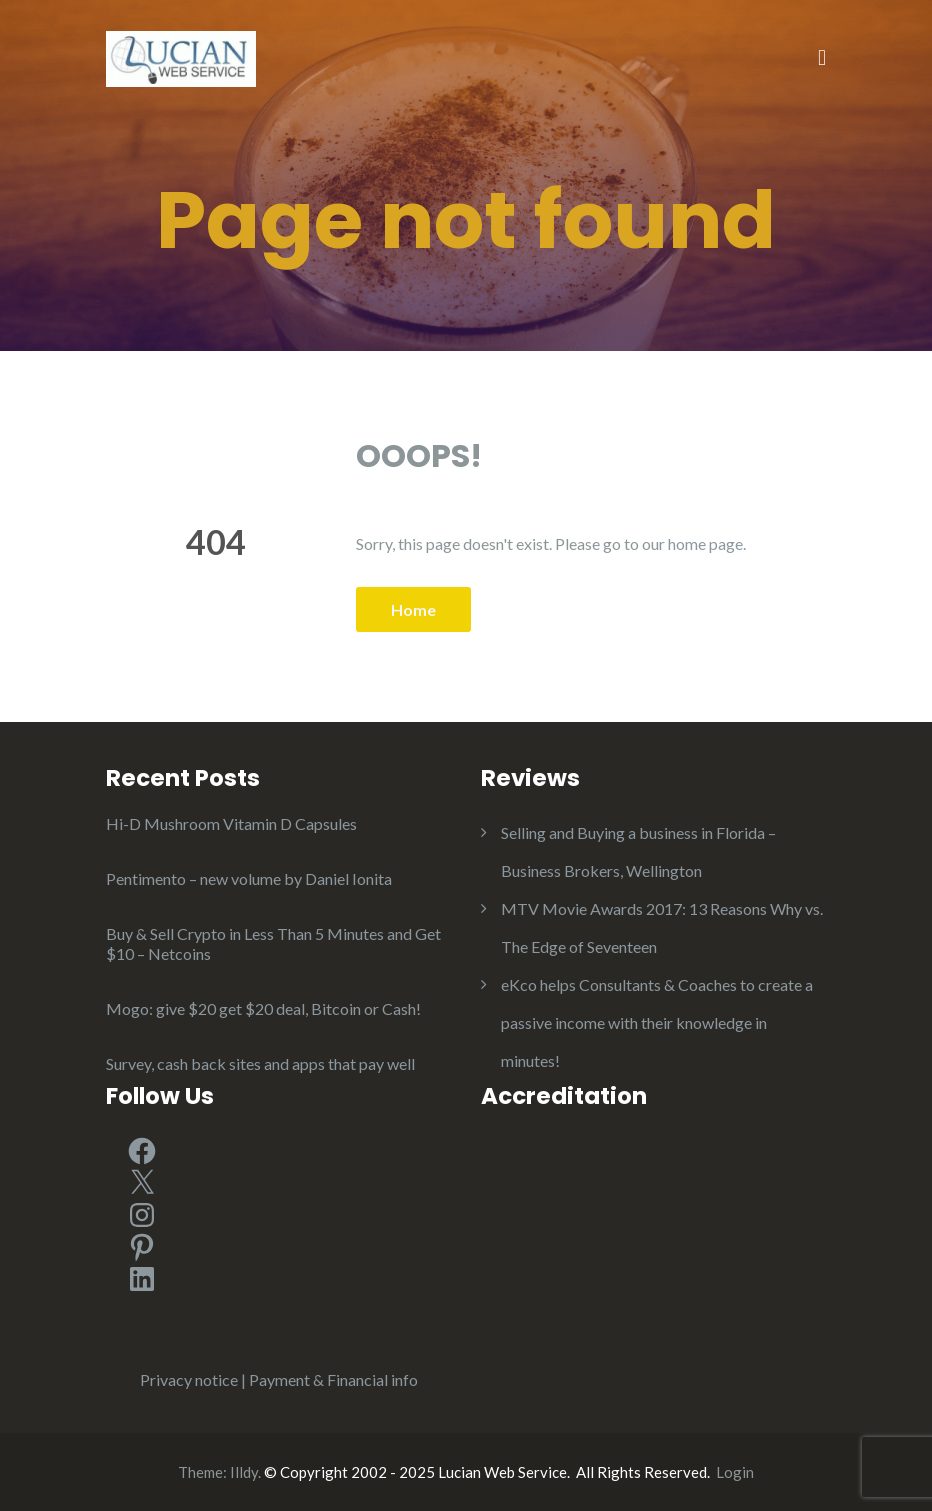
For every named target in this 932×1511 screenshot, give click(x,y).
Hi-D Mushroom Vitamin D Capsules (231, 823)
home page (705, 543)
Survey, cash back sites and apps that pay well (260, 1063)
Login (735, 1472)
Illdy (244, 1472)
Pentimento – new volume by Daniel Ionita (249, 878)
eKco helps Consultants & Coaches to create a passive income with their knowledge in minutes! (657, 1022)
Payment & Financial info (333, 1379)
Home (413, 609)
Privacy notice (189, 1379)
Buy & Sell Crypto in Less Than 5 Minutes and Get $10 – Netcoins (273, 943)
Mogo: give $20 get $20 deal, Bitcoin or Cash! (263, 1008)
